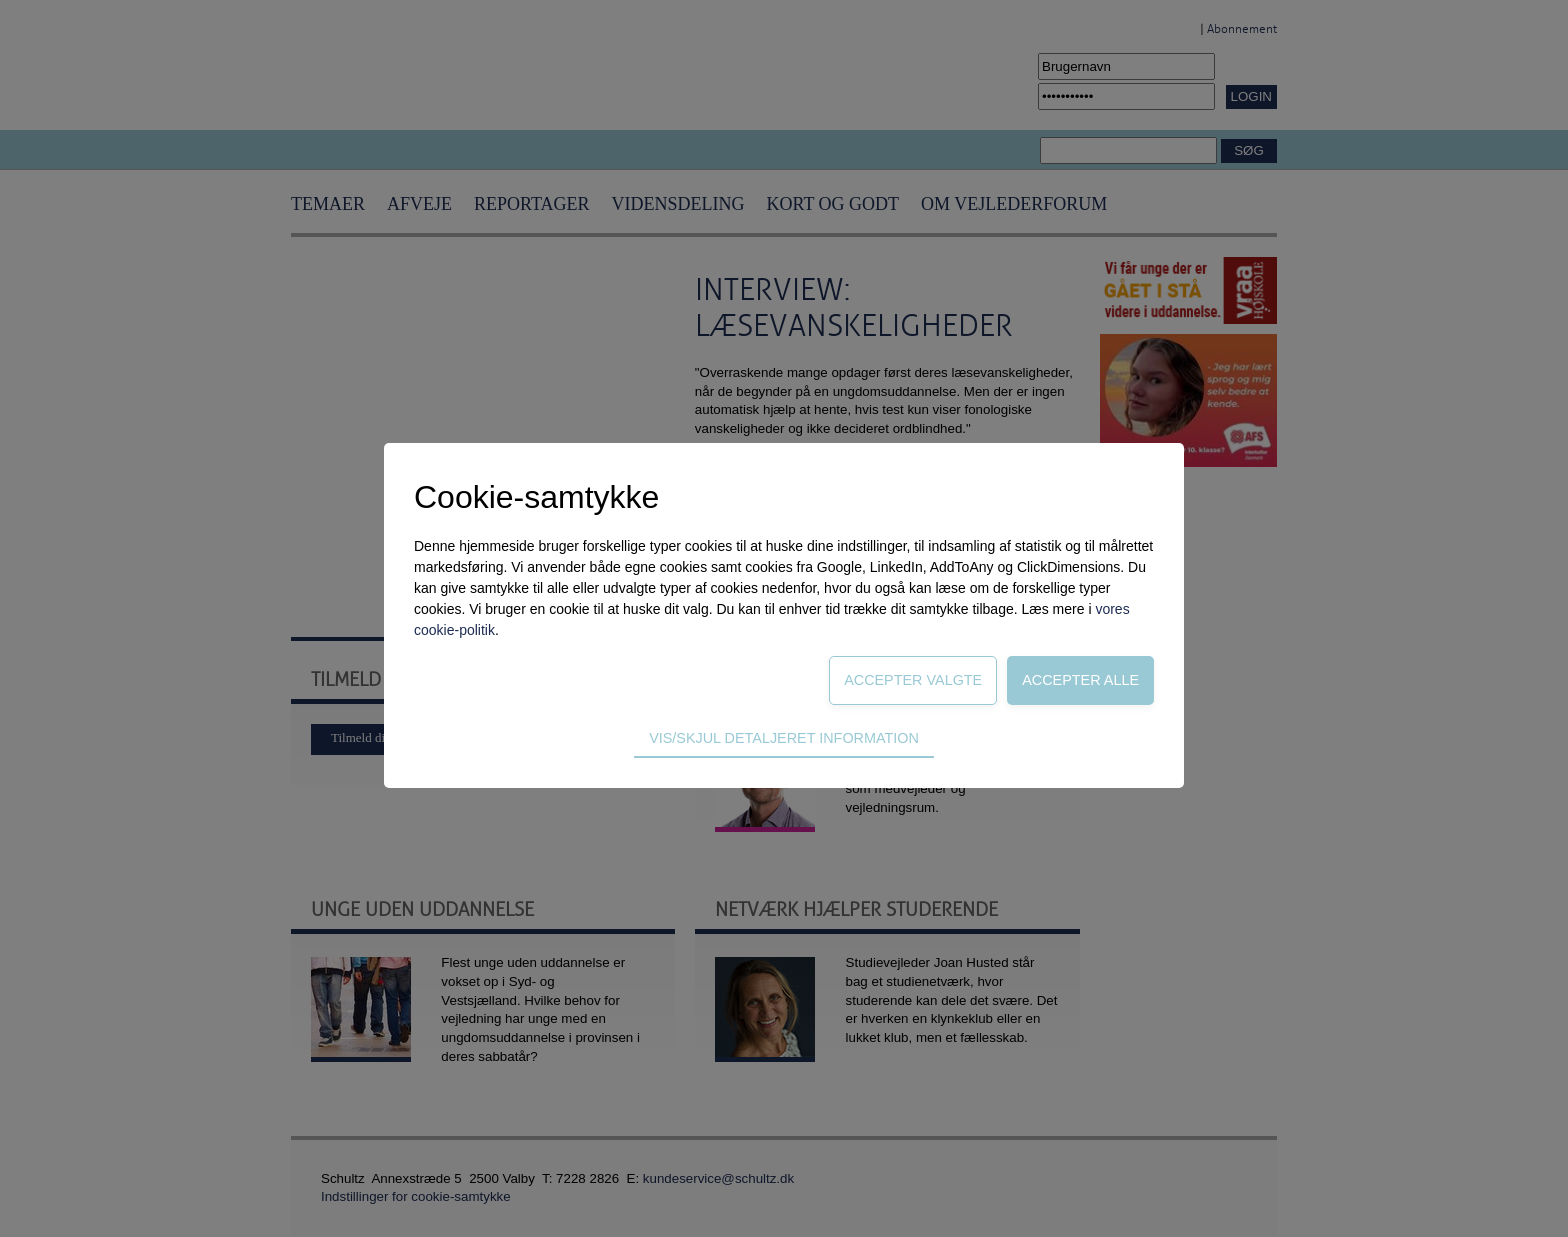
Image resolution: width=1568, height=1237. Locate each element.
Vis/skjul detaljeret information (784, 738)
